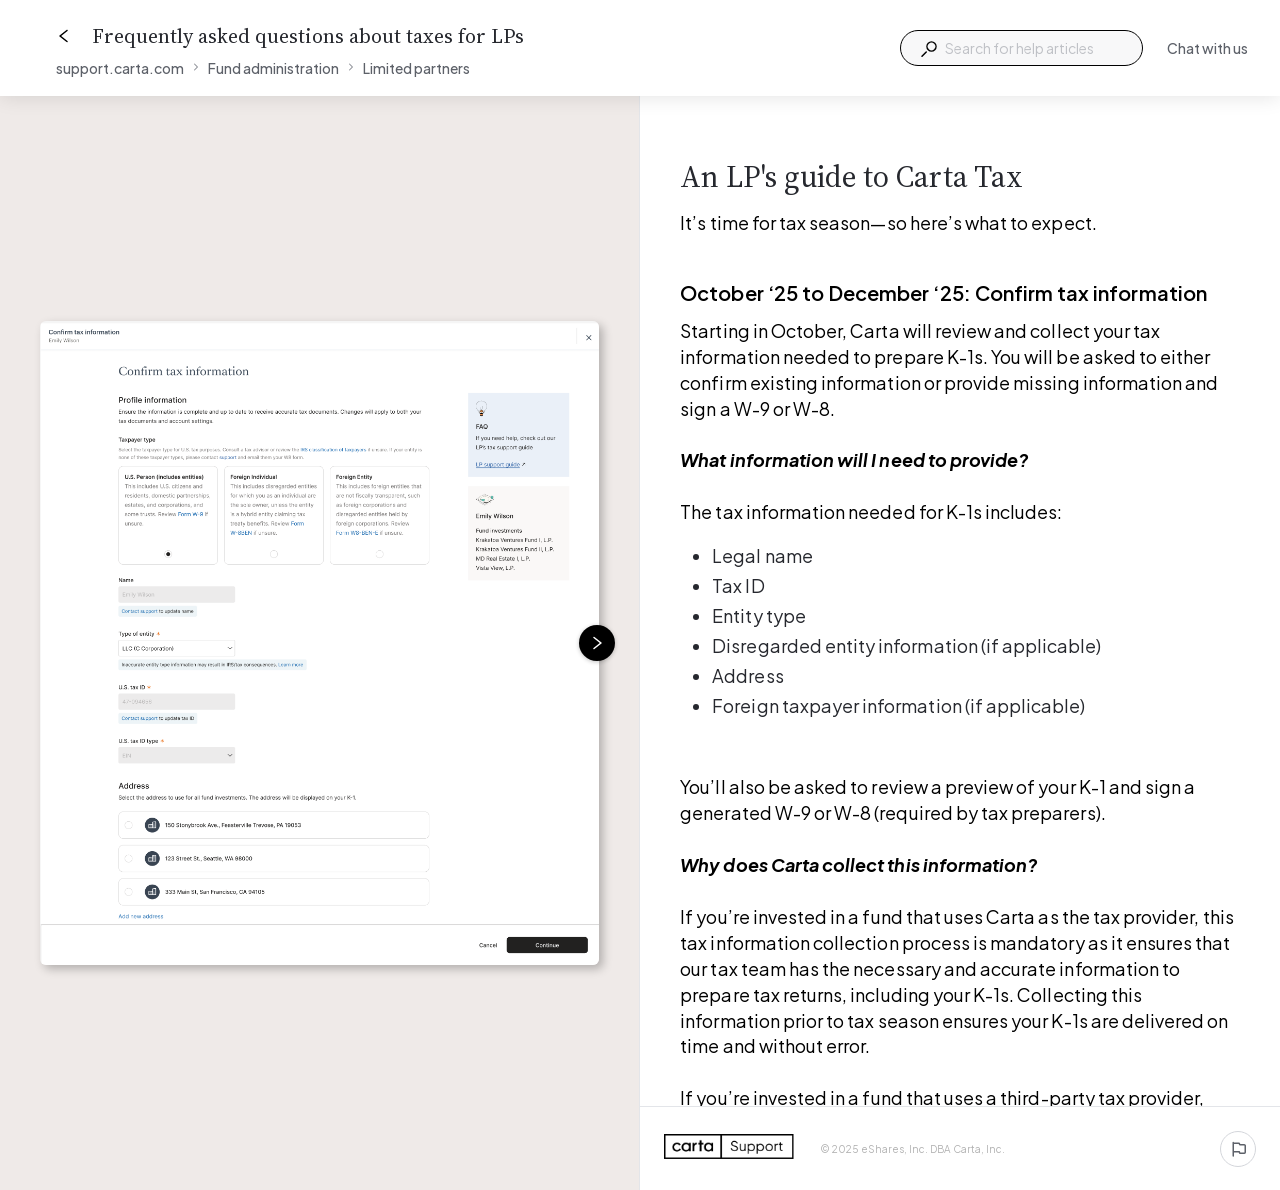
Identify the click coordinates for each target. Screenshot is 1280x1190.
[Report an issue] (1238, 1149)
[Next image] (597, 643)
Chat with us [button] (1207, 48)
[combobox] (1021, 48)
